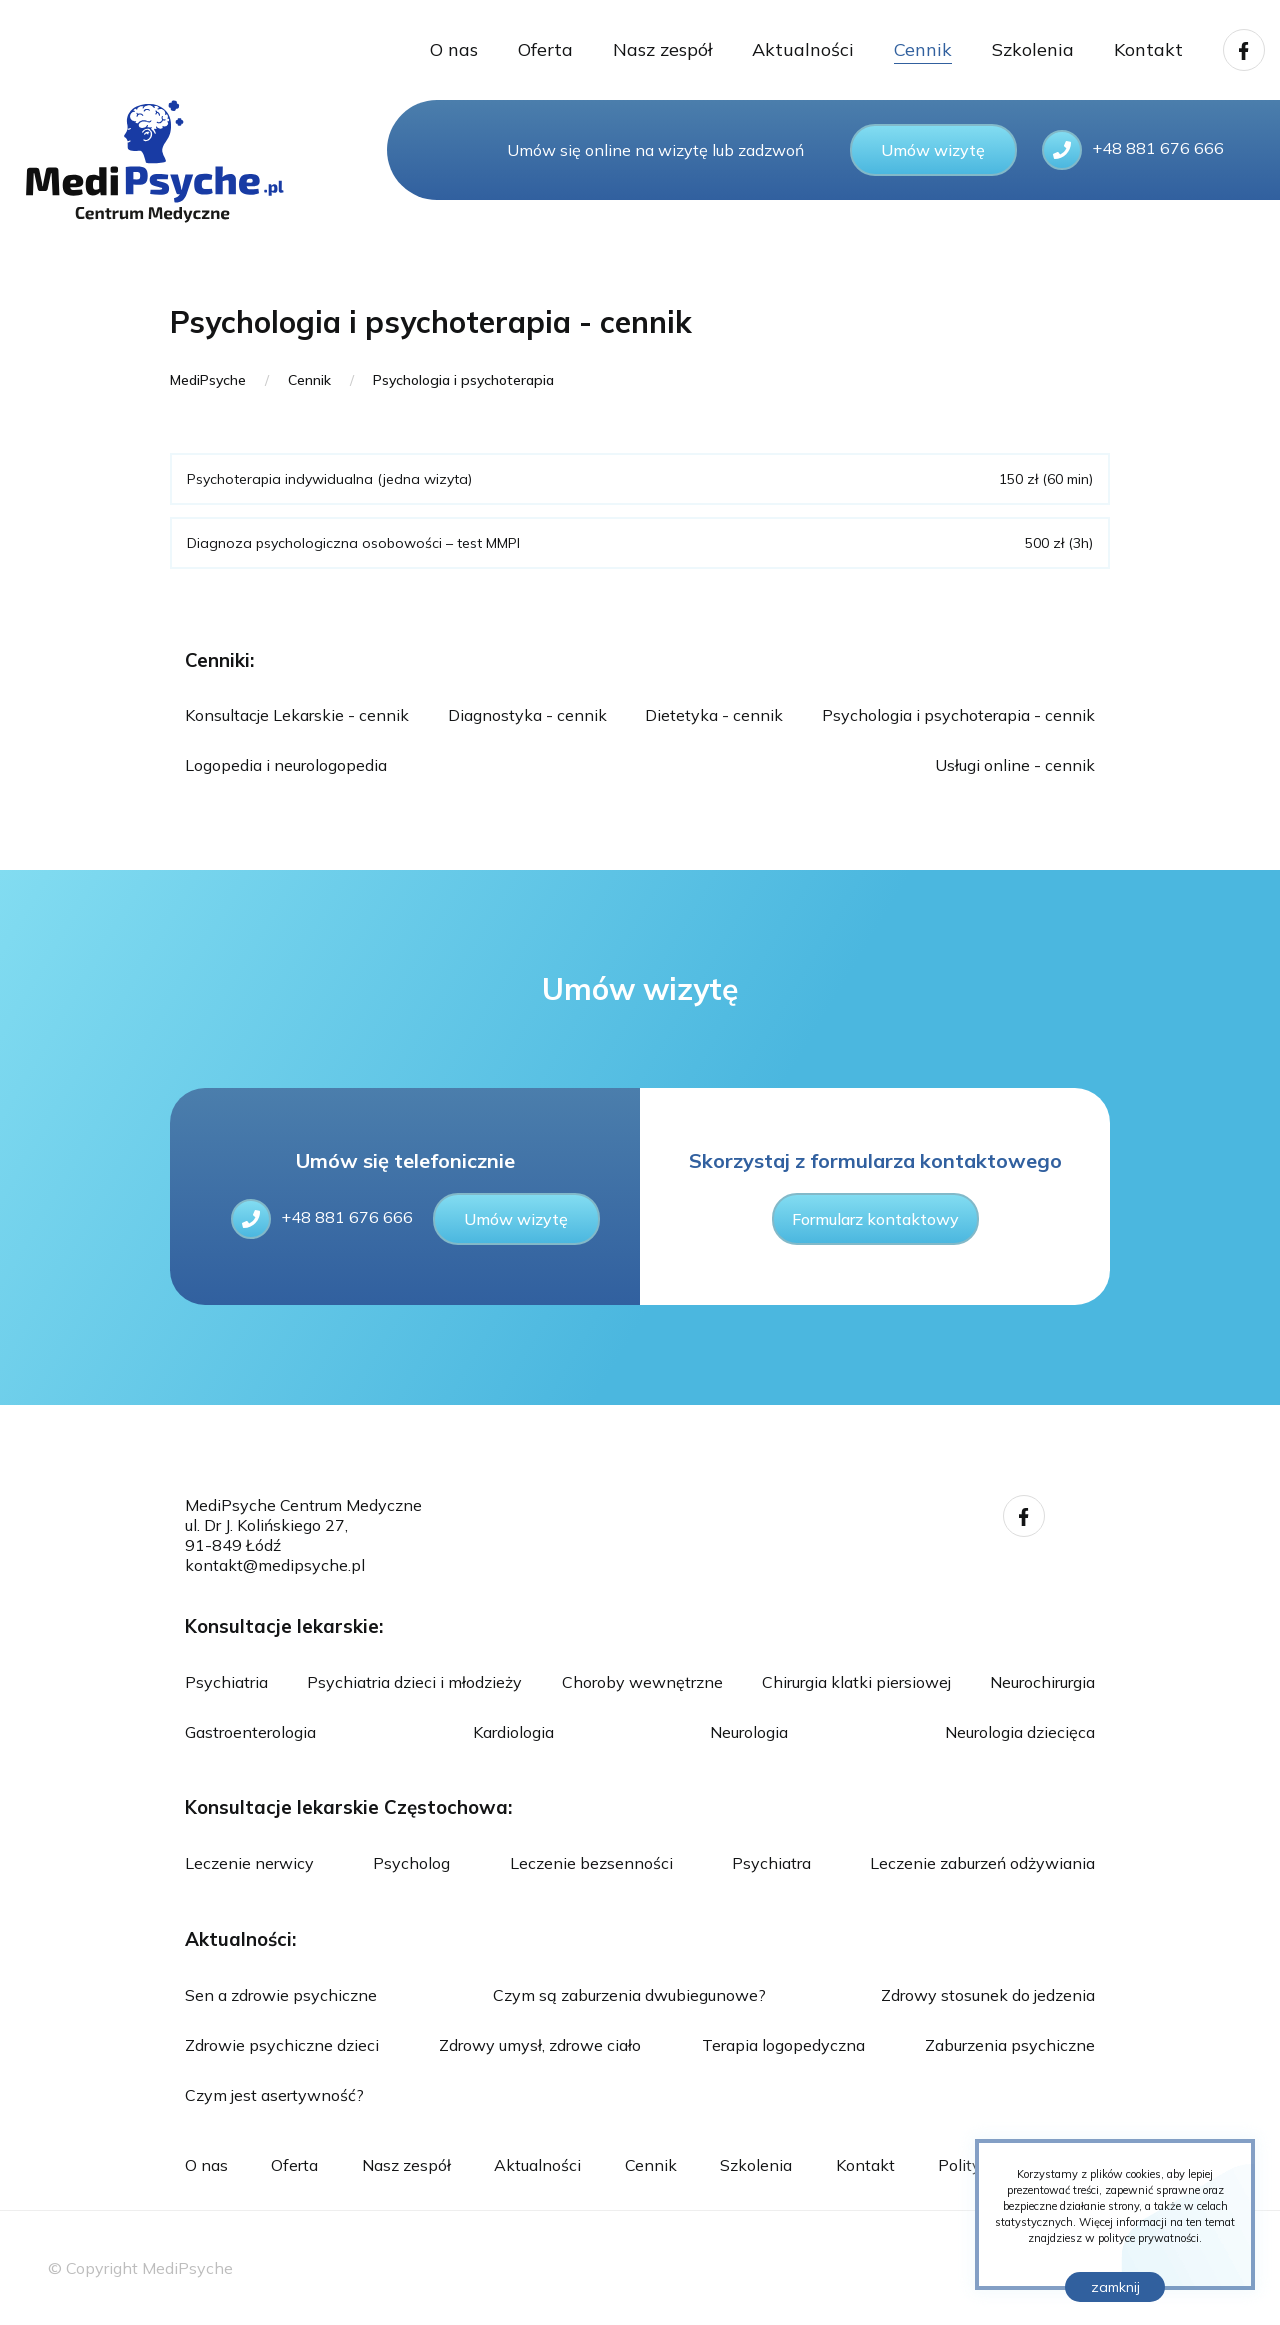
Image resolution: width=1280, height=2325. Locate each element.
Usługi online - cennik (1015, 765)
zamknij (1115, 2287)
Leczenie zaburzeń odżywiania (982, 1863)
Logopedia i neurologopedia (286, 765)
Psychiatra (771, 1863)
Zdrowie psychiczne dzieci (282, 2045)
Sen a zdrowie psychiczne (281, 1995)
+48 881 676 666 (322, 1219)
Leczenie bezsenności (591, 1863)
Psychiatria (226, 1682)
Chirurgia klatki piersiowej (856, 1682)
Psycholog (411, 1863)
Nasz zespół (662, 49)
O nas (454, 49)
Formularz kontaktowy (875, 1219)
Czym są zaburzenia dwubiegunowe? (629, 1995)
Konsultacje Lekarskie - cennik (297, 715)
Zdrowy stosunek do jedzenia (988, 1995)
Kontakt (1148, 49)
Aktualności (803, 49)
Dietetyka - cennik (714, 715)
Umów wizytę (933, 150)
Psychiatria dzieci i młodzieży (414, 1682)
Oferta (545, 49)
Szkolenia (1033, 49)
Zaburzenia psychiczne (1010, 2045)
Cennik (923, 49)
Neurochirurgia (1042, 1682)
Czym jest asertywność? (274, 2095)
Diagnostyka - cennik (527, 715)
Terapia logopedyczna (783, 2045)
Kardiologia (513, 1732)
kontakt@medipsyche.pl (275, 1565)
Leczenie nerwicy (249, 1863)
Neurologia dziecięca (1020, 1732)
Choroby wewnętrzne (642, 1682)
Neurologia (749, 1732)
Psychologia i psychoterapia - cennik (958, 715)
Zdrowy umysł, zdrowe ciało (540, 2045)
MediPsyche (208, 380)
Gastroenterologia (250, 1732)
